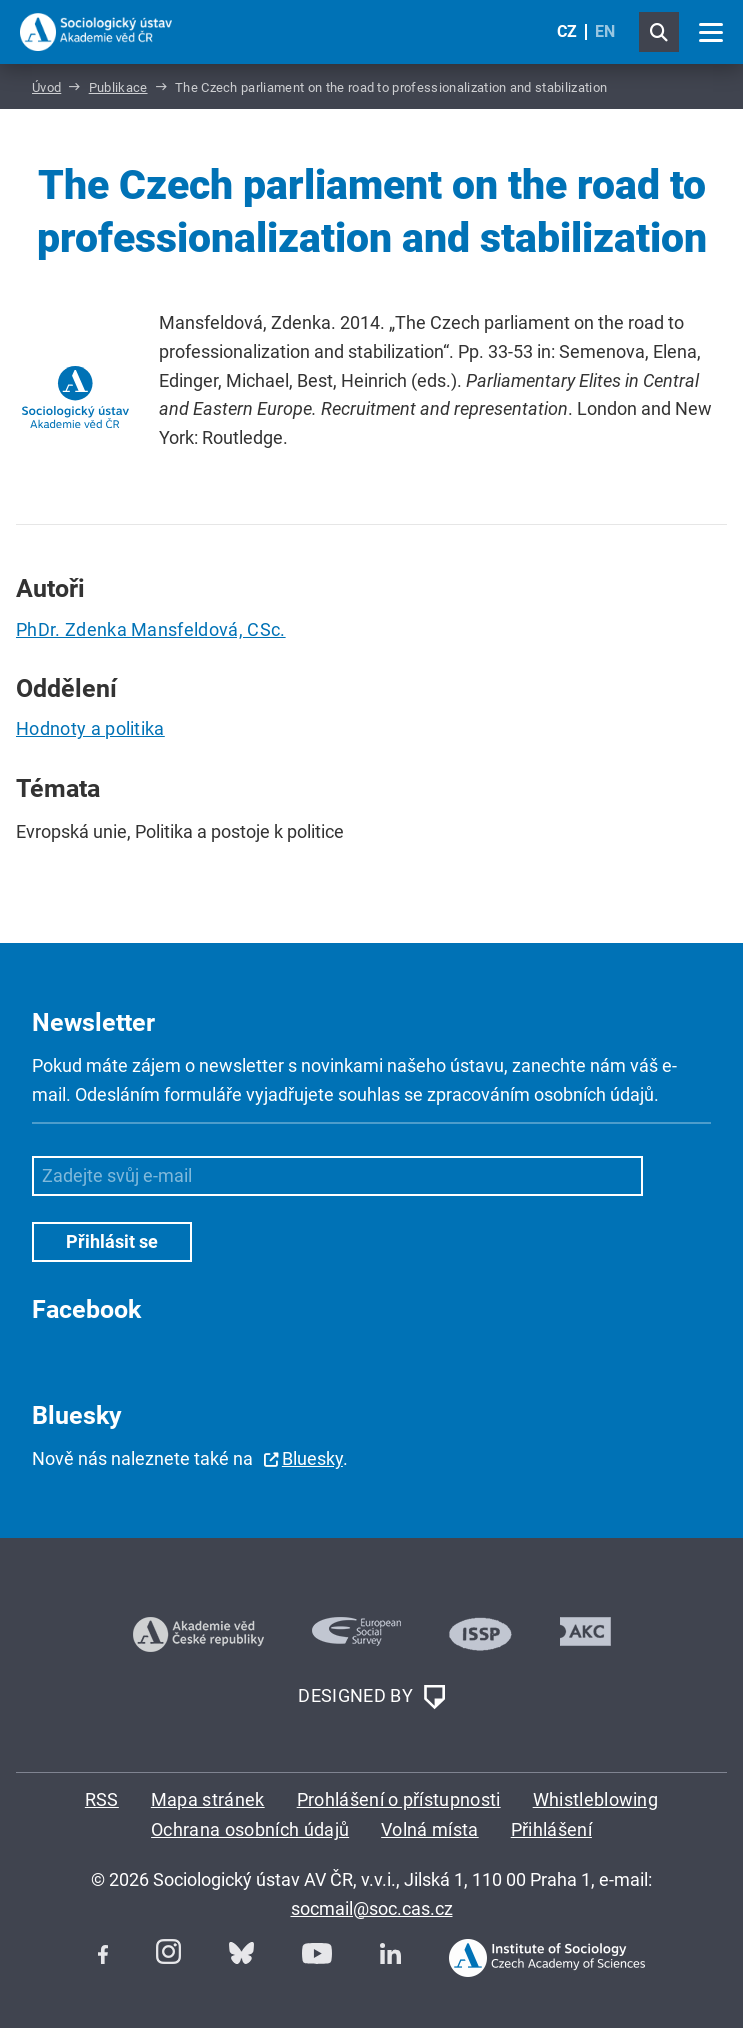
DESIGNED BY (371, 1697)
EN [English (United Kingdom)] (605, 31)
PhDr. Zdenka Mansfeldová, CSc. (151, 629)
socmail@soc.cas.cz (372, 1908)
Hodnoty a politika (90, 728)
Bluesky (312, 1458)
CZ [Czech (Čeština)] (567, 31)
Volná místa (430, 1829)
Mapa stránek (208, 1799)
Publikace (118, 87)
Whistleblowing (595, 1799)
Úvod (46, 87)
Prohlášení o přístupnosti (399, 1799)
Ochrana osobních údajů (250, 1829)
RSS (102, 1799)
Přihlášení (551, 1829)
